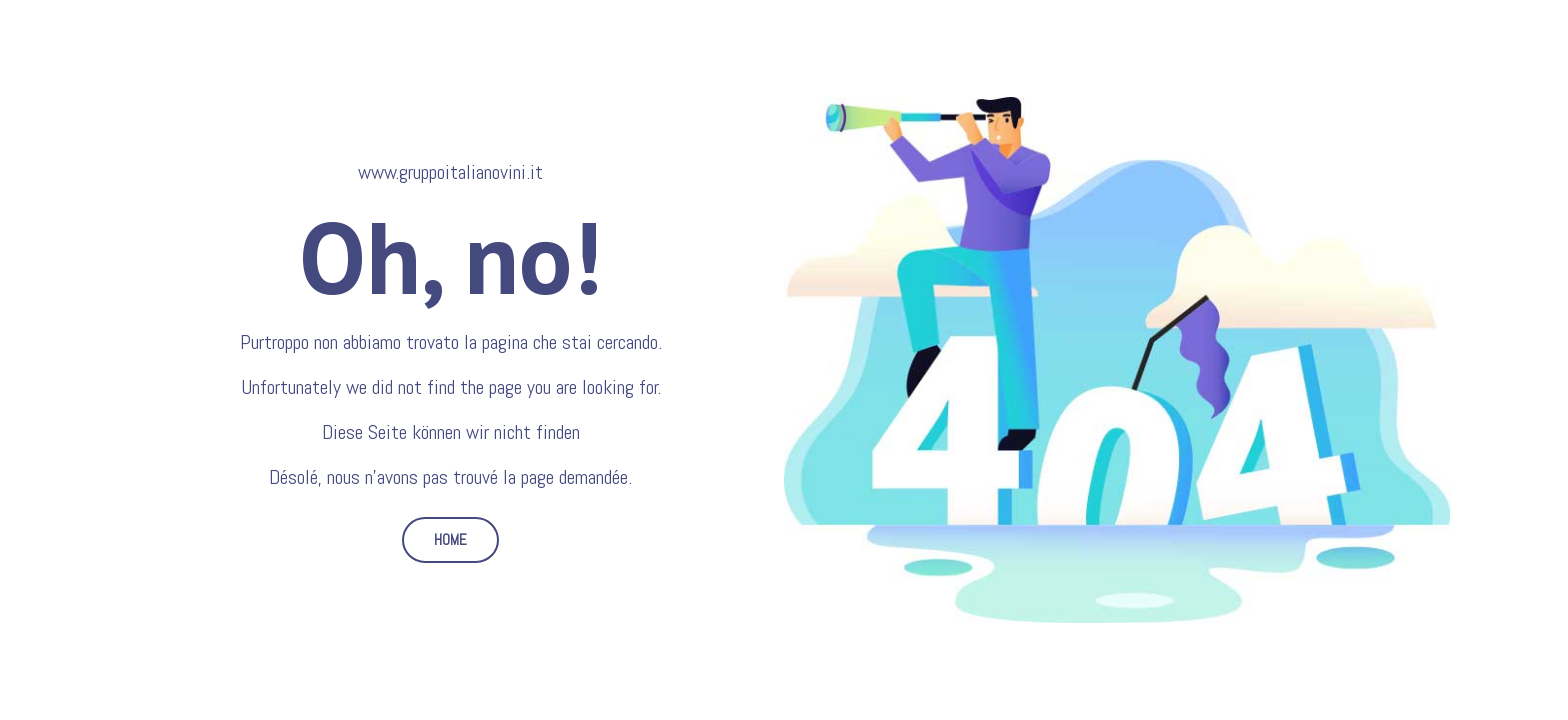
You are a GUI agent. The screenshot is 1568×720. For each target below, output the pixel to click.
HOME (450, 539)
